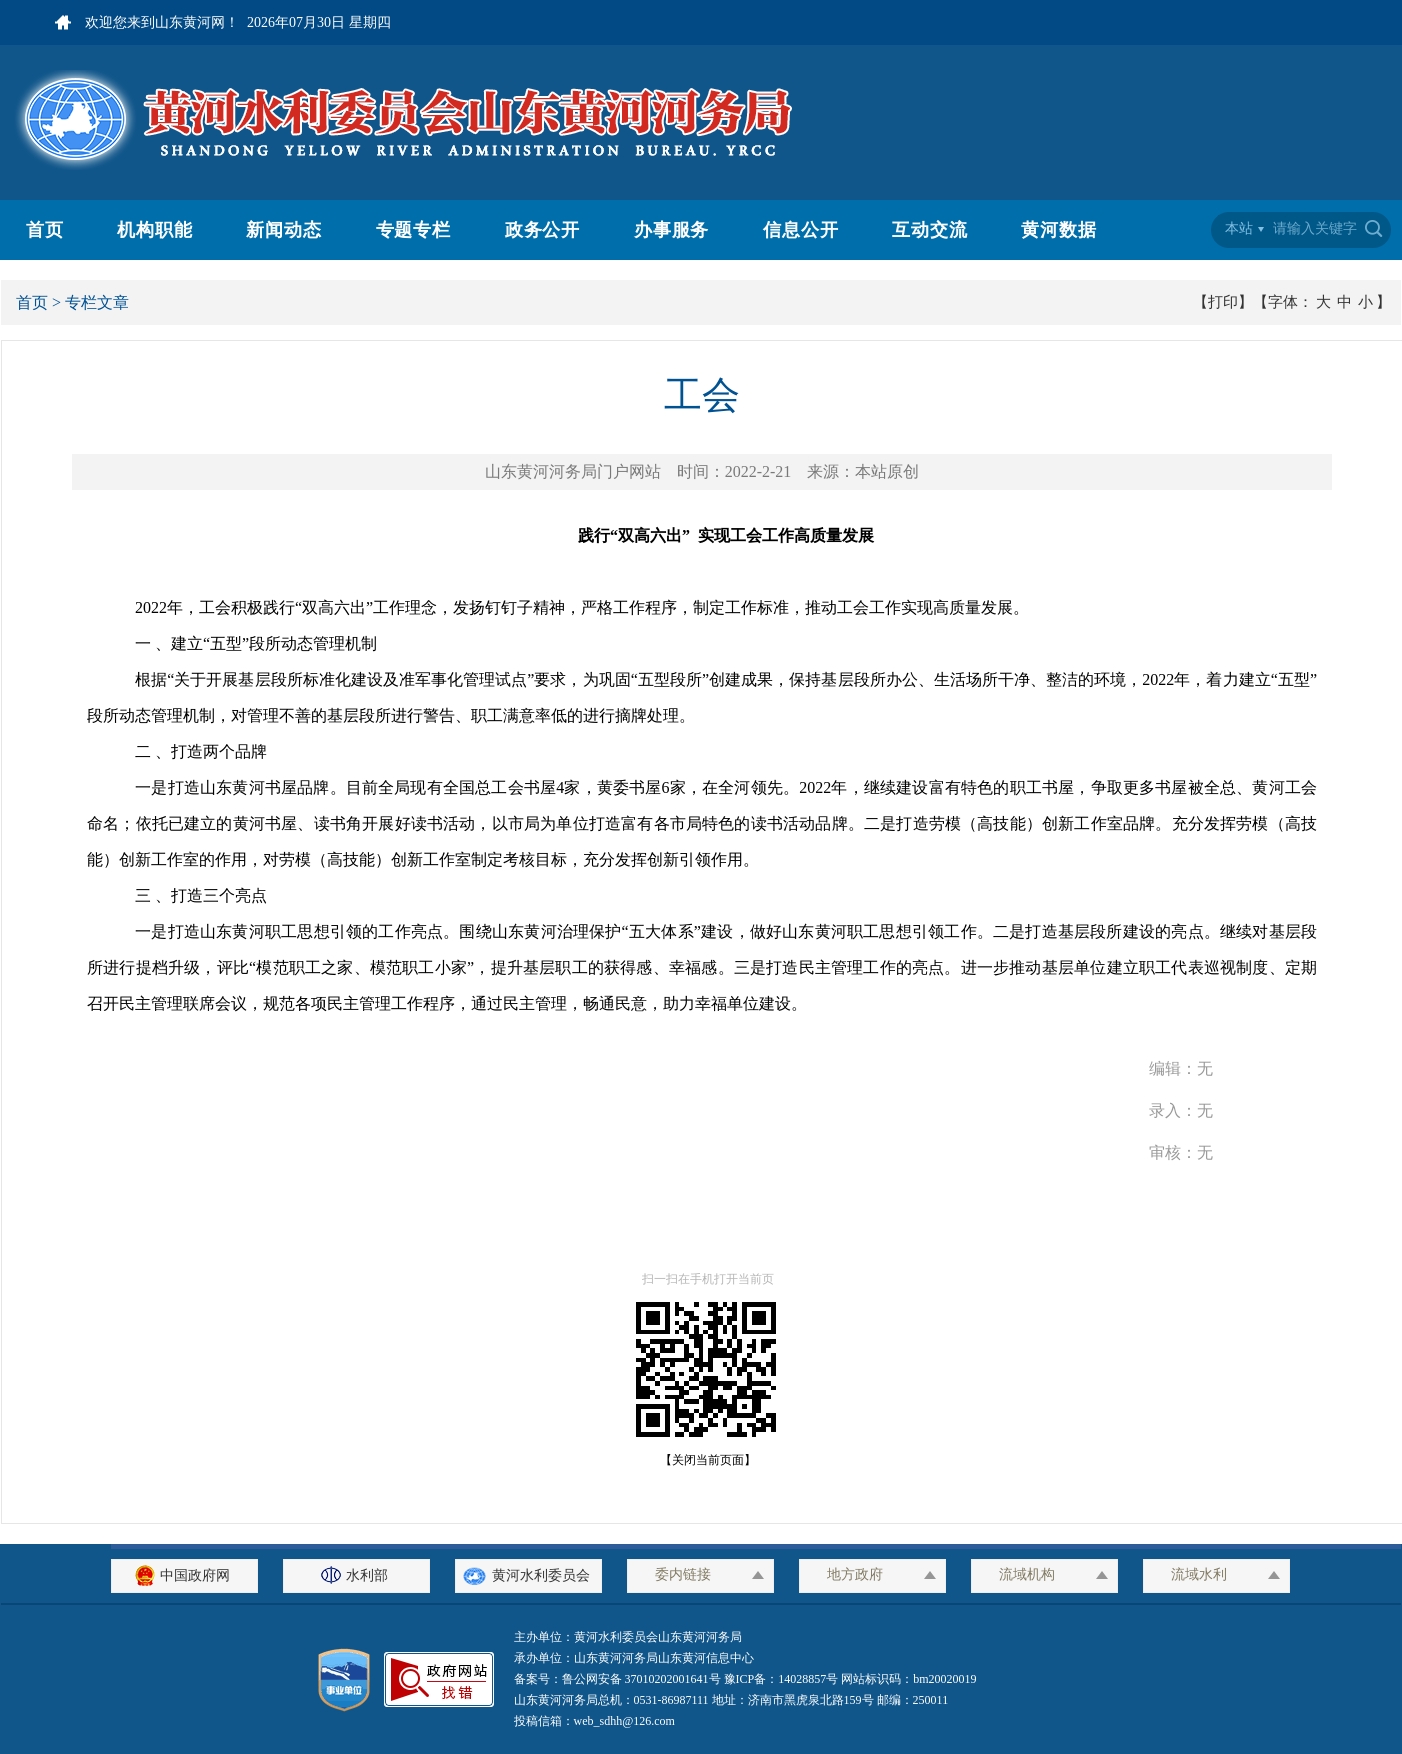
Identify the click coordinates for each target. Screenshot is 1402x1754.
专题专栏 (414, 230)
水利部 (357, 1575)
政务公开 (543, 230)
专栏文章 (97, 302)
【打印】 (1223, 302)
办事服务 (672, 230)
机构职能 (155, 230)
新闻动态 (284, 230)
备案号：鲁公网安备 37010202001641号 (619, 1679)
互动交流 (930, 230)
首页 (45, 230)
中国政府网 (185, 1575)
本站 (1239, 228)
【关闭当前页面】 (702, 1460)
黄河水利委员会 (528, 1575)
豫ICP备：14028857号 (781, 1679)
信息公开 (801, 230)
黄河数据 (1059, 230)
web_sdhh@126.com (624, 1721)
